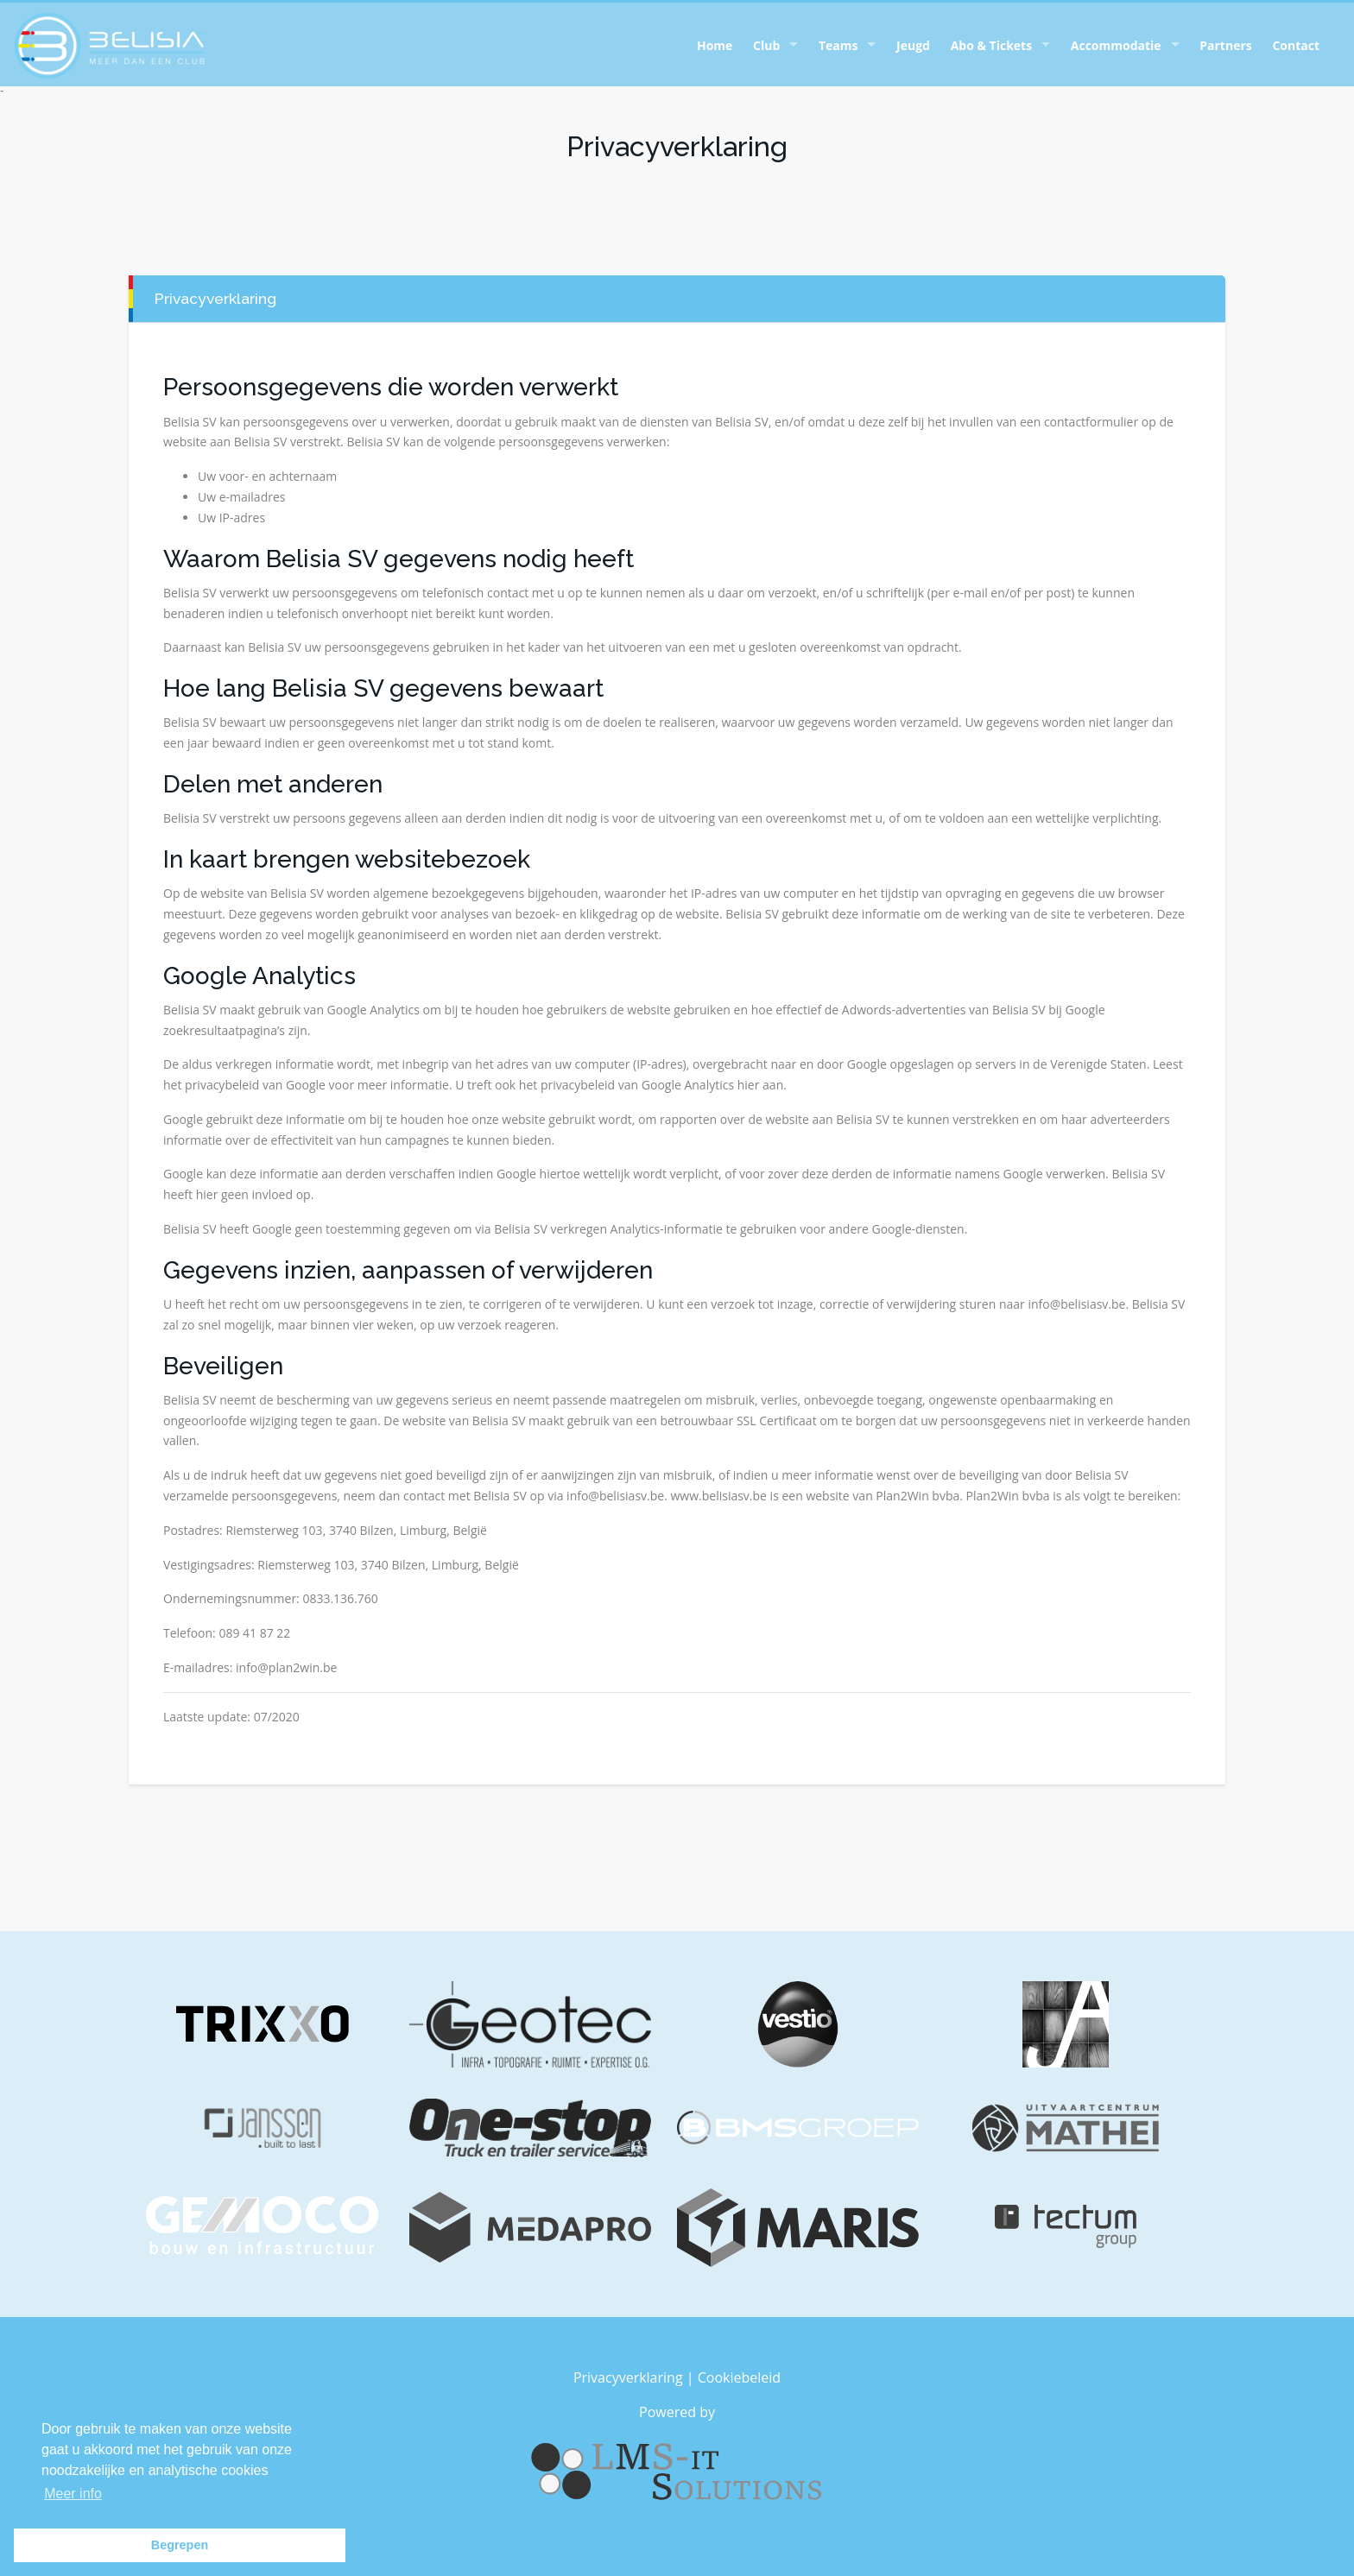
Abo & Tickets (992, 45)
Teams (838, 45)
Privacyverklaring (628, 2377)
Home (714, 45)
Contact (1295, 45)
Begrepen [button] (179, 2545)
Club (766, 45)
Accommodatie (1116, 45)
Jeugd (913, 45)
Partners (1225, 45)
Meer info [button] (73, 2493)
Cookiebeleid (739, 2377)
